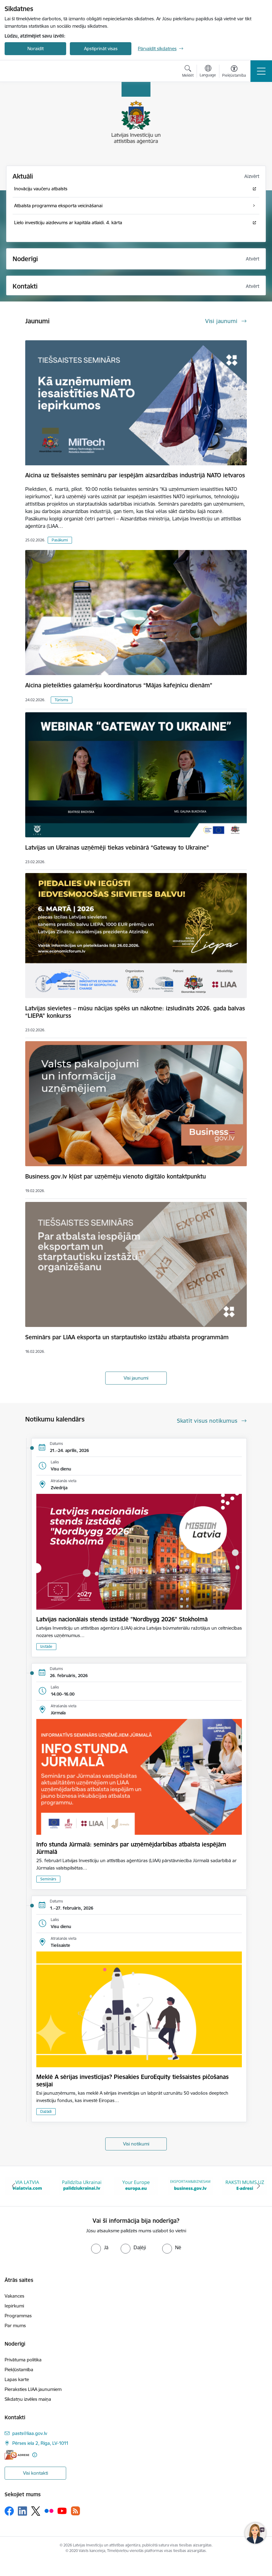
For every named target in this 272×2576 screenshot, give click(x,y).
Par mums (15, 2325)
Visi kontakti (35, 2473)
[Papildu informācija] (34, 2455)
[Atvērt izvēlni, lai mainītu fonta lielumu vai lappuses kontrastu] (234, 72)
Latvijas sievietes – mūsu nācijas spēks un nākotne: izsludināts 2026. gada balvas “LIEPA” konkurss (135, 1012)
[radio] (99, 2247)
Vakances (14, 2296)
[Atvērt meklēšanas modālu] (188, 72)
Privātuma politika (23, 2360)
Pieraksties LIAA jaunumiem (33, 2389)
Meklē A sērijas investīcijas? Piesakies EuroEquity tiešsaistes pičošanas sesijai (132, 2080)
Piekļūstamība (19, 2369)
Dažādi (46, 2111)
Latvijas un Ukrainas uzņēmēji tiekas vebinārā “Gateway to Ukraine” (117, 847)
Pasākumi (60, 540)
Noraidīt (35, 48)
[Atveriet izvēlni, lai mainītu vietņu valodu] (208, 72)
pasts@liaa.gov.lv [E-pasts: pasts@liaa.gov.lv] (29, 2433)
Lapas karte (17, 2379)
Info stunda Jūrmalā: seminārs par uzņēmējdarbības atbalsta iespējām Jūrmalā (131, 1848)
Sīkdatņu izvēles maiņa (28, 2399)
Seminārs (48, 1879)
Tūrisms (61, 700)
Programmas (18, 2316)
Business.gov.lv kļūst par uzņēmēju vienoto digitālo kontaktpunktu (115, 1176)
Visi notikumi (136, 2144)
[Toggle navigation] (261, 71)
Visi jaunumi (136, 1378)
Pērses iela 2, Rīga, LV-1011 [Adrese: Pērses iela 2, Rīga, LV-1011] (40, 2443)
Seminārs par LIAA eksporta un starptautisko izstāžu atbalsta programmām (127, 1337)
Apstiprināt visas (101, 48)
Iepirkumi (14, 2306)
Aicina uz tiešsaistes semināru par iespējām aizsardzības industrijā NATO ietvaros (135, 475)
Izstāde (46, 1646)
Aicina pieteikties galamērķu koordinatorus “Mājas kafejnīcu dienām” (118, 685)
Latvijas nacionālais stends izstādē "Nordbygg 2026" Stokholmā (122, 1619)
